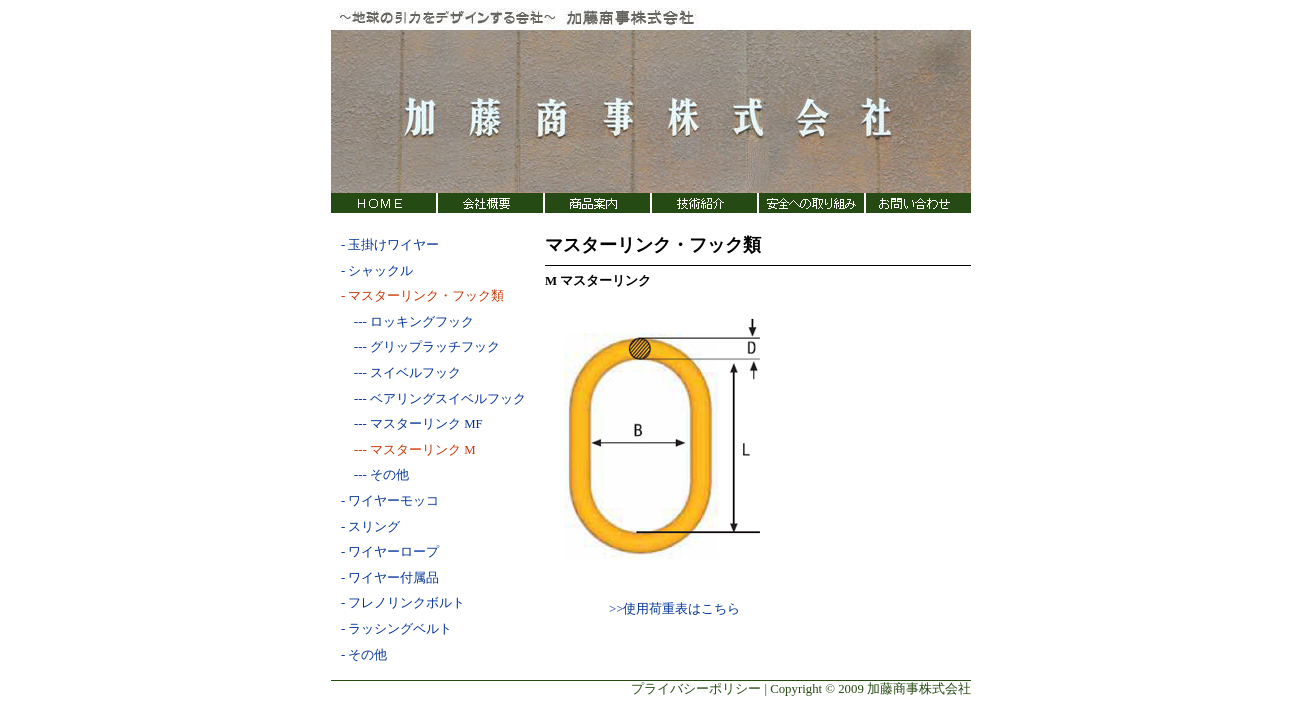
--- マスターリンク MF (412, 424)
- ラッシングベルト (396, 629)
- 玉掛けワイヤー (390, 245)
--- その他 (375, 475)
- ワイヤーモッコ (390, 501)
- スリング (370, 527)
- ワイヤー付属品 (390, 578)
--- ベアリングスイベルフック (433, 399)
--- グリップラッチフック (420, 347)
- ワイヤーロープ (390, 552)
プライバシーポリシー (696, 689)
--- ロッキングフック (407, 322)
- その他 (364, 655)
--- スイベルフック (401, 373)
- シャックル (377, 271)
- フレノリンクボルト (403, 603)
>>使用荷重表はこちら (674, 609)
